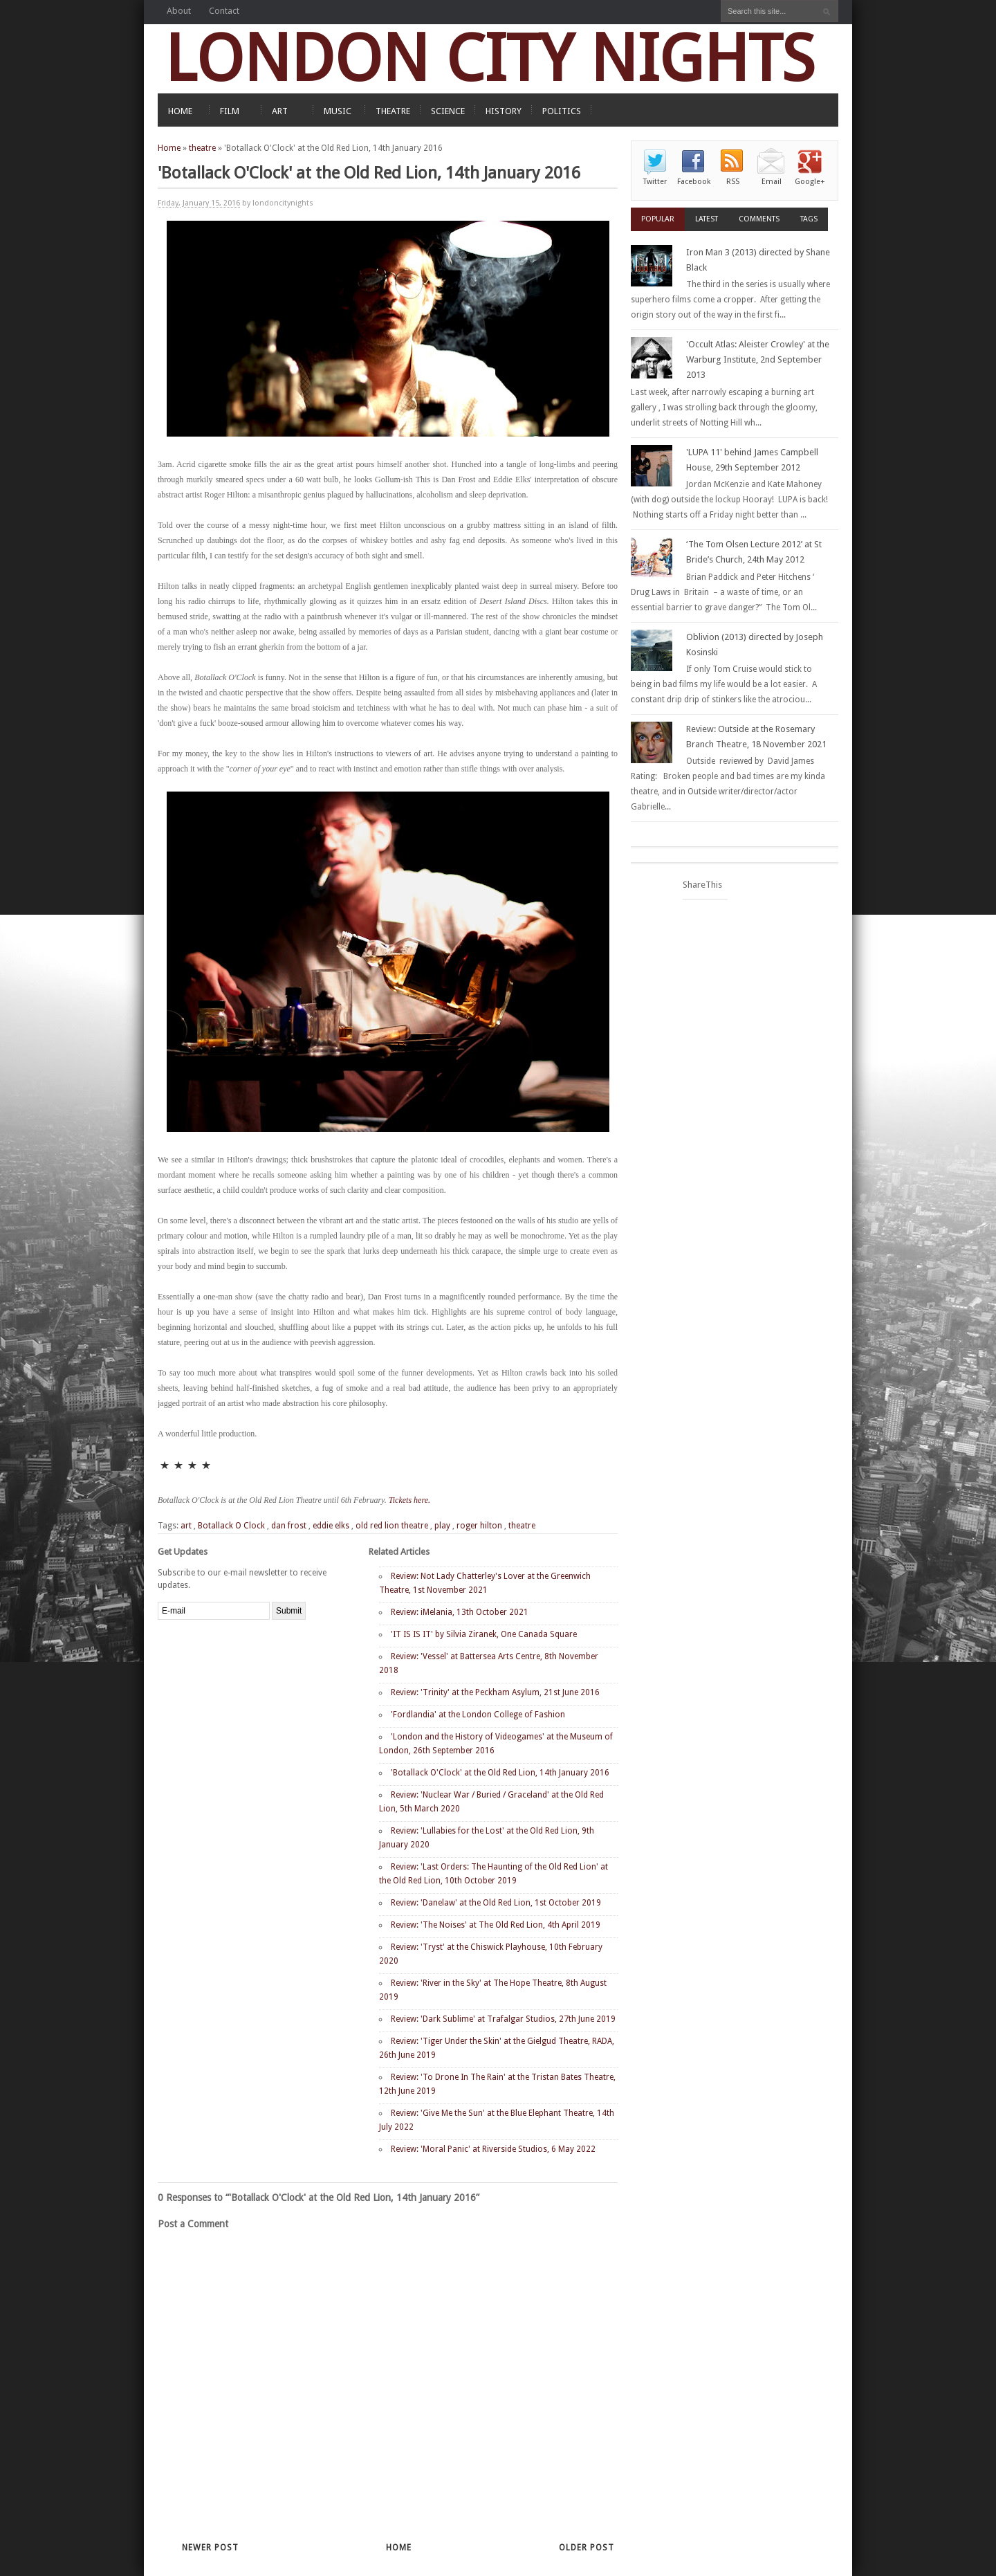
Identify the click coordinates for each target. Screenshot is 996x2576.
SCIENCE (448, 111)
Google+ (810, 181)
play (442, 1526)
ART (280, 111)
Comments (759, 218)
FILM (229, 111)
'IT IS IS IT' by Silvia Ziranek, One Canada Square (484, 1634)
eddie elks (331, 1526)
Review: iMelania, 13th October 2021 (459, 1612)
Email (772, 181)
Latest (706, 218)
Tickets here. (409, 1500)
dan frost (288, 1526)
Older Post (586, 2547)
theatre (202, 148)
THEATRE (393, 111)
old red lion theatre (392, 1526)
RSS (732, 181)
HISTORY (504, 111)
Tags (809, 218)
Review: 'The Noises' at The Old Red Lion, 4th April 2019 (495, 1925)
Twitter (655, 181)
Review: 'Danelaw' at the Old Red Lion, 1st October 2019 (496, 1903)
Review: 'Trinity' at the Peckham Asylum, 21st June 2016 (495, 1692)
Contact (224, 11)
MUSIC (337, 111)
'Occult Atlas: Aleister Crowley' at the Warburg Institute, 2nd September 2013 (757, 359)
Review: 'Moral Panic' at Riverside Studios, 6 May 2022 (493, 2149)
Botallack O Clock (231, 1526)
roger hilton (479, 1526)
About (179, 11)
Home (169, 148)
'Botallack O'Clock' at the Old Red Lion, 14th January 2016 (500, 1773)
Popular (657, 218)
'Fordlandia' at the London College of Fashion (478, 1714)
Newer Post (210, 2547)
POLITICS (561, 111)
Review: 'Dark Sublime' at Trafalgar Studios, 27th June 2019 (503, 2019)
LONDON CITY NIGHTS (490, 58)
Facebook (693, 181)
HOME (180, 111)
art (186, 1526)
